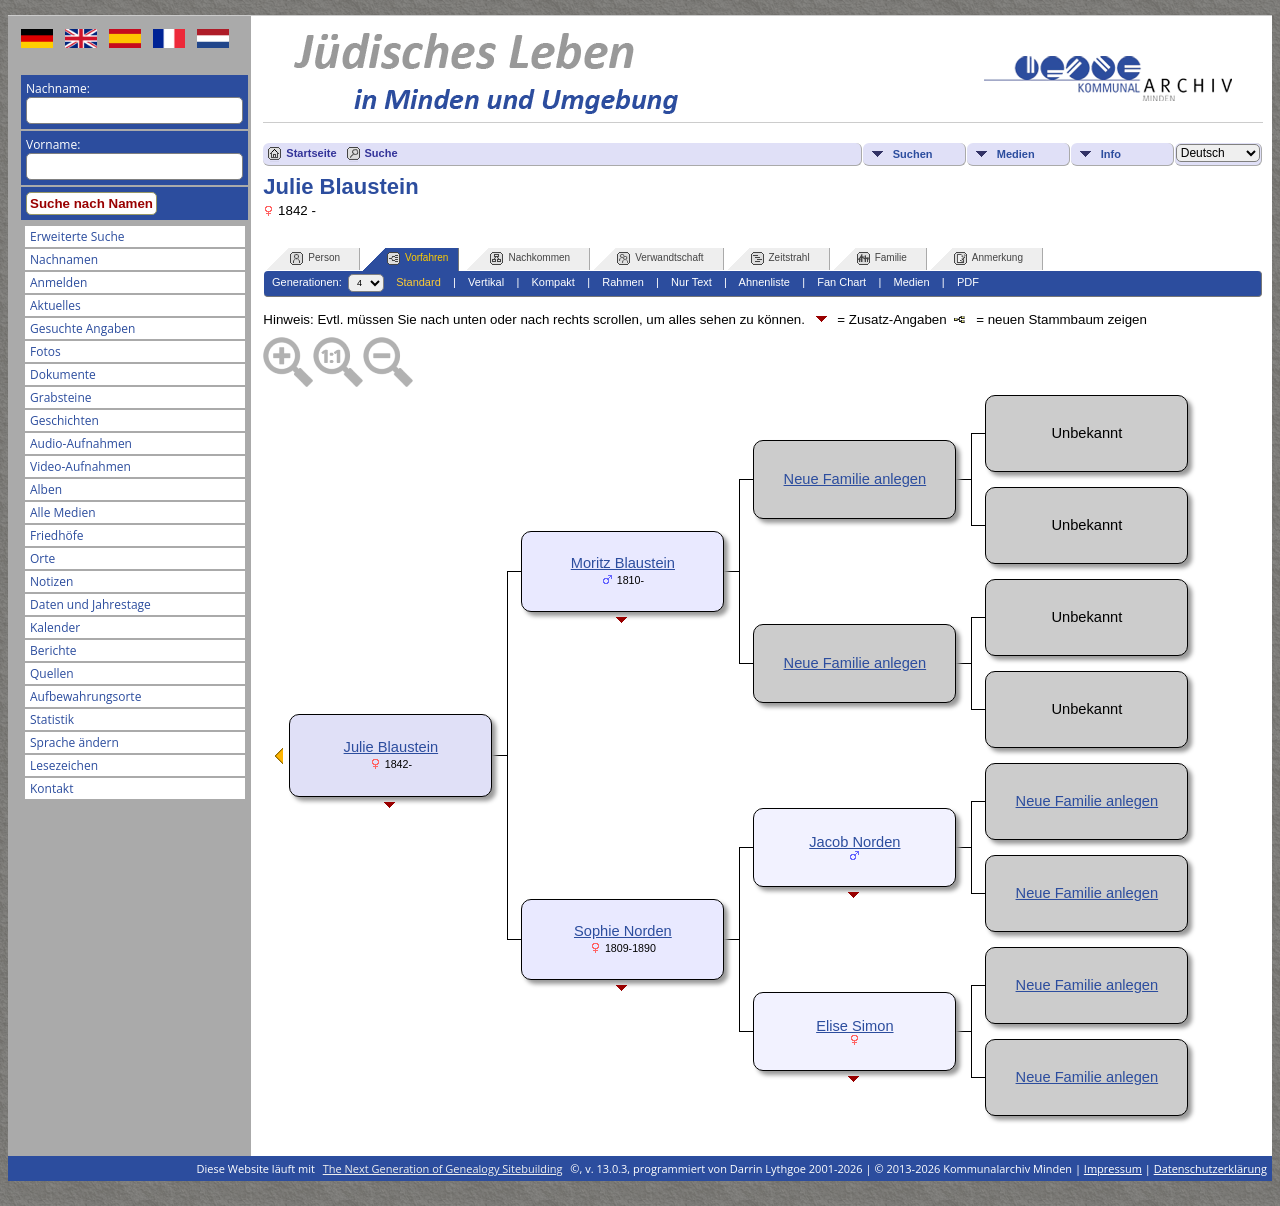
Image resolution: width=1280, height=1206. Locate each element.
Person (315, 258)
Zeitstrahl (780, 258)
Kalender (55, 627)
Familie (882, 258)
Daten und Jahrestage (90, 604)
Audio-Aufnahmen (81, 443)
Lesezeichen (64, 765)
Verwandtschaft (660, 258)
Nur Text (691, 282)
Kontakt (51, 788)
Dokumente (63, 374)
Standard (418, 282)
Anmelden (58, 282)
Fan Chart (841, 282)
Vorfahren (417, 258)
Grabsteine (61, 397)
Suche (381, 153)
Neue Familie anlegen (855, 479)
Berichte (53, 650)
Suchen (913, 154)
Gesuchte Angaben (82, 328)
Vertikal (486, 282)
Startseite (311, 153)
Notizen (51, 581)
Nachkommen (530, 258)
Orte (42, 558)
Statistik (52, 719)
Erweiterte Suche (77, 236)
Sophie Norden (623, 931)
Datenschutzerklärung (1210, 1168)
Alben (46, 489)
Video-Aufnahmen (80, 466)
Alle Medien (63, 512)
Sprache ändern (74, 742)
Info (1111, 154)
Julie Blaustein (391, 747)
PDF (968, 282)
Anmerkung (988, 258)
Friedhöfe (57, 535)
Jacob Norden (854, 842)
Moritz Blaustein (623, 563)
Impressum (1113, 1168)
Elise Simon (854, 1026)
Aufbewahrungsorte (85, 696)
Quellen (52, 673)
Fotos (45, 351)
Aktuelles (55, 305)
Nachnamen (64, 259)
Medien (1016, 154)
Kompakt (552, 282)
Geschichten (64, 420)
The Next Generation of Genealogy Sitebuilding (443, 1168)
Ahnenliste (764, 282)
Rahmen (623, 282)
